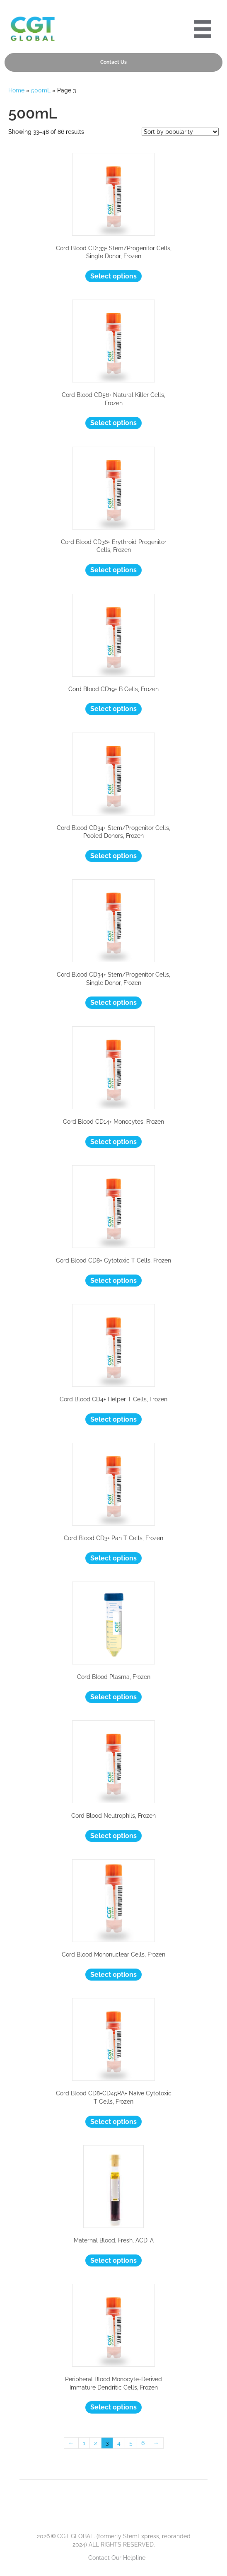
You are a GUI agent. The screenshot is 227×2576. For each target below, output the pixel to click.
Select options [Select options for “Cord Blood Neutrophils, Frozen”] (113, 1836)
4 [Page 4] (119, 2443)
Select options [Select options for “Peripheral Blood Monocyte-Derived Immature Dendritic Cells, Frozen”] (113, 2407)
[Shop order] (180, 132)
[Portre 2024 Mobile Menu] (202, 29)
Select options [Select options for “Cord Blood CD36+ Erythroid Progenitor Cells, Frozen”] (113, 570)
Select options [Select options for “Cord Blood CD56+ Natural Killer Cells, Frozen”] (113, 423)
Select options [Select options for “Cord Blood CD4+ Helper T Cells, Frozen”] (113, 1419)
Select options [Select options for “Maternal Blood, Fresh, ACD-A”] (113, 2260)
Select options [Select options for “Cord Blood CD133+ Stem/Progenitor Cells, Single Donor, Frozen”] (113, 276)
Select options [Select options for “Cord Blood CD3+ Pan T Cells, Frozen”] (113, 1558)
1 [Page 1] (84, 2443)
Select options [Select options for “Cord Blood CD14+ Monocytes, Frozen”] (113, 1142)
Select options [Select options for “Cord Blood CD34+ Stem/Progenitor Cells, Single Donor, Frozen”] (113, 1002)
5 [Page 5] (131, 2443)
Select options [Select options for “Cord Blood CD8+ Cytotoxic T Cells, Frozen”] (113, 1280)
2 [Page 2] (95, 2443)
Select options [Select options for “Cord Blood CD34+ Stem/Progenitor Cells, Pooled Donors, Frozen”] (113, 856)
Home (16, 90)
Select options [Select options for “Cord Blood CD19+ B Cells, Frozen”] (113, 709)
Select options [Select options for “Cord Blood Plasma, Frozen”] (113, 1697)
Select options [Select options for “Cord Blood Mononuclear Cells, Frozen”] (113, 1975)
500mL (41, 90)
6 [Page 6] (143, 2443)
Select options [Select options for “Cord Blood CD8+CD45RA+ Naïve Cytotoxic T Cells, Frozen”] (113, 2122)
